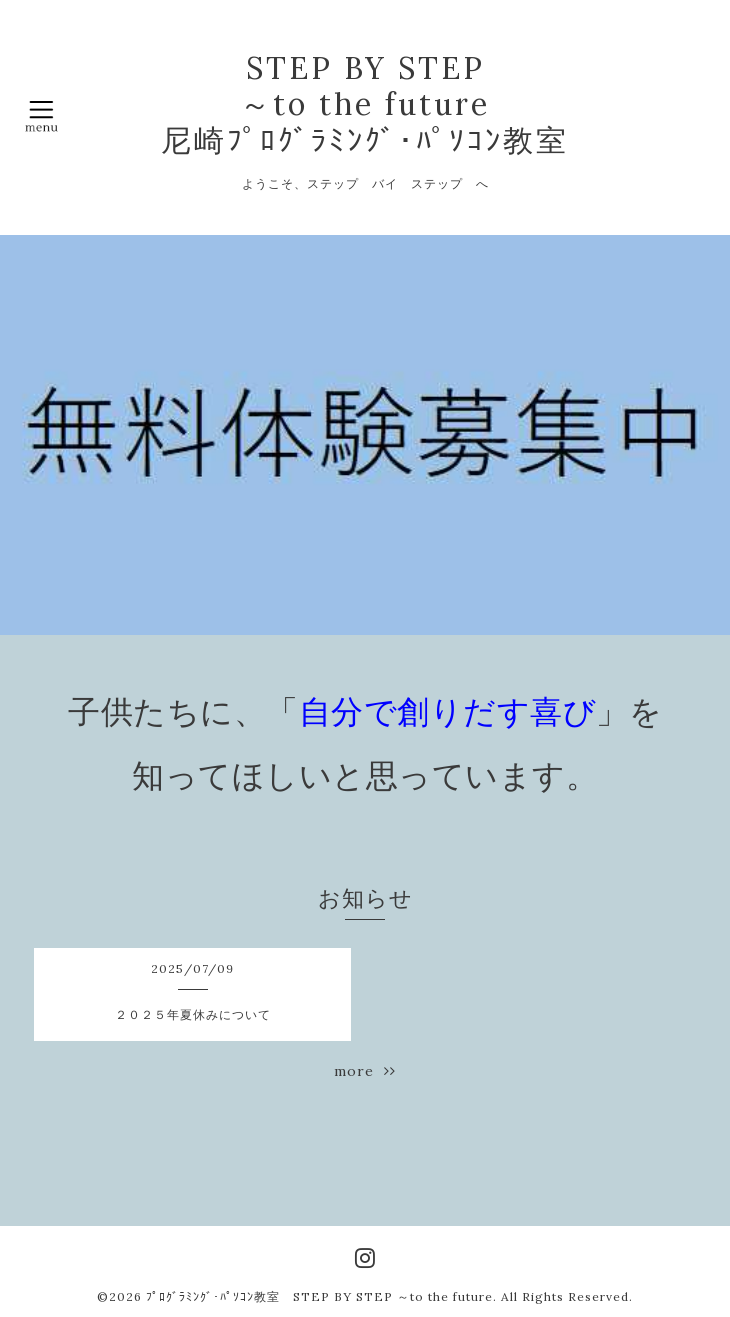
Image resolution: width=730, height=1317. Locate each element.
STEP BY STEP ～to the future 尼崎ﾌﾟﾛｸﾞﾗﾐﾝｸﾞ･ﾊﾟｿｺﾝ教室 (365, 104)
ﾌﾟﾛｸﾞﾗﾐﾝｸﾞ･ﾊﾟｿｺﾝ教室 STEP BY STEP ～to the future (319, 1296)
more (365, 1071)
